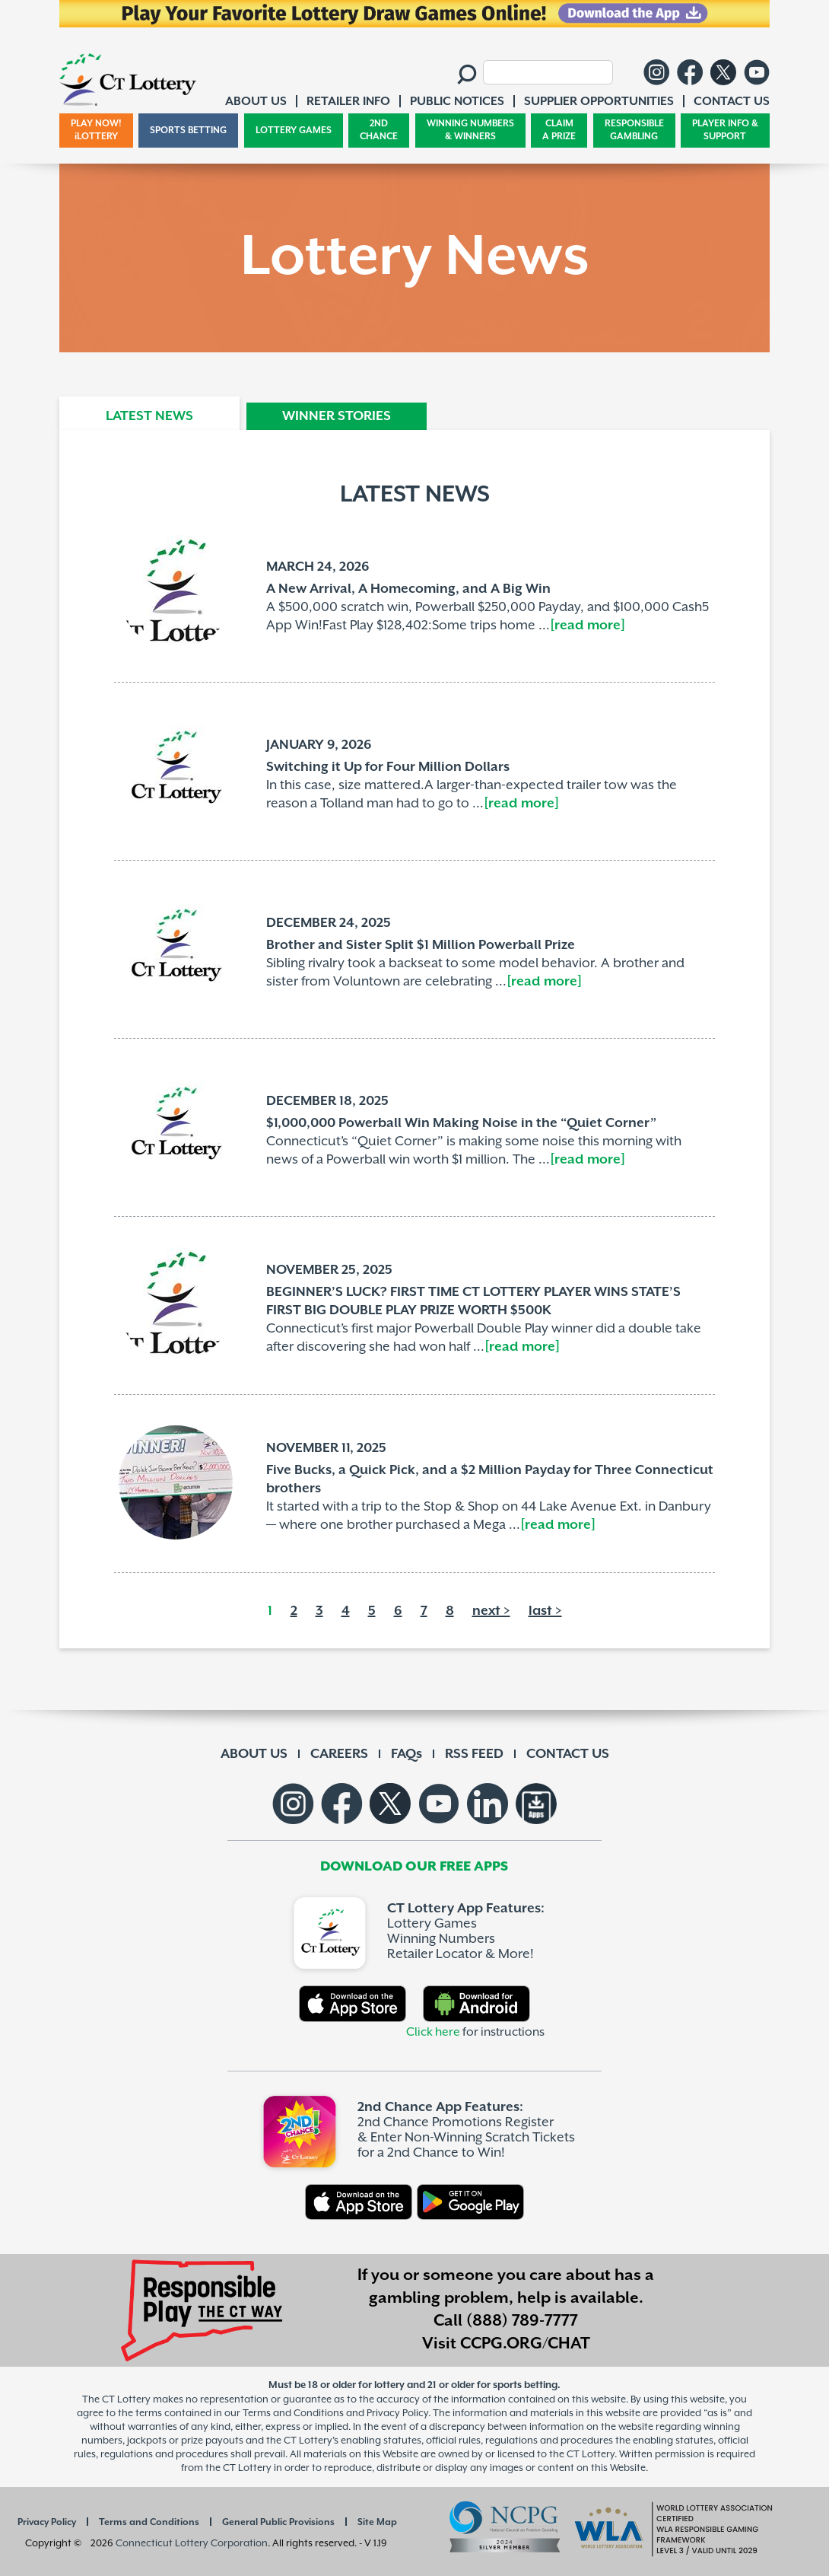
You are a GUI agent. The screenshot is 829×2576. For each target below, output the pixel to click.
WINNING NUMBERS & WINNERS (470, 130)
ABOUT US (254, 1754)
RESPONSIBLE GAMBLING (634, 130)
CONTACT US (567, 1754)
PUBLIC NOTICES (457, 101)
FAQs (406, 1754)
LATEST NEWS (149, 416)
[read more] (587, 625)
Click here (433, 2032)
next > (491, 1611)
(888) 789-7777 (522, 2321)
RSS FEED (474, 1754)
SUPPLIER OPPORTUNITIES (599, 101)
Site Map (377, 2522)
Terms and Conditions (149, 2522)
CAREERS (339, 1754)
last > (545, 1611)
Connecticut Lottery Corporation (192, 2543)
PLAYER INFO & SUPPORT (725, 130)
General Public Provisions (278, 2522)
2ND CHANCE (379, 130)
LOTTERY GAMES (294, 130)
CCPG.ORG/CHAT (525, 2344)
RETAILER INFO (348, 101)
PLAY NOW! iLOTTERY (96, 130)
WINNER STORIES (336, 416)
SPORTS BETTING (188, 130)
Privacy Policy (46, 2522)
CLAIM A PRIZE (559, 130)
